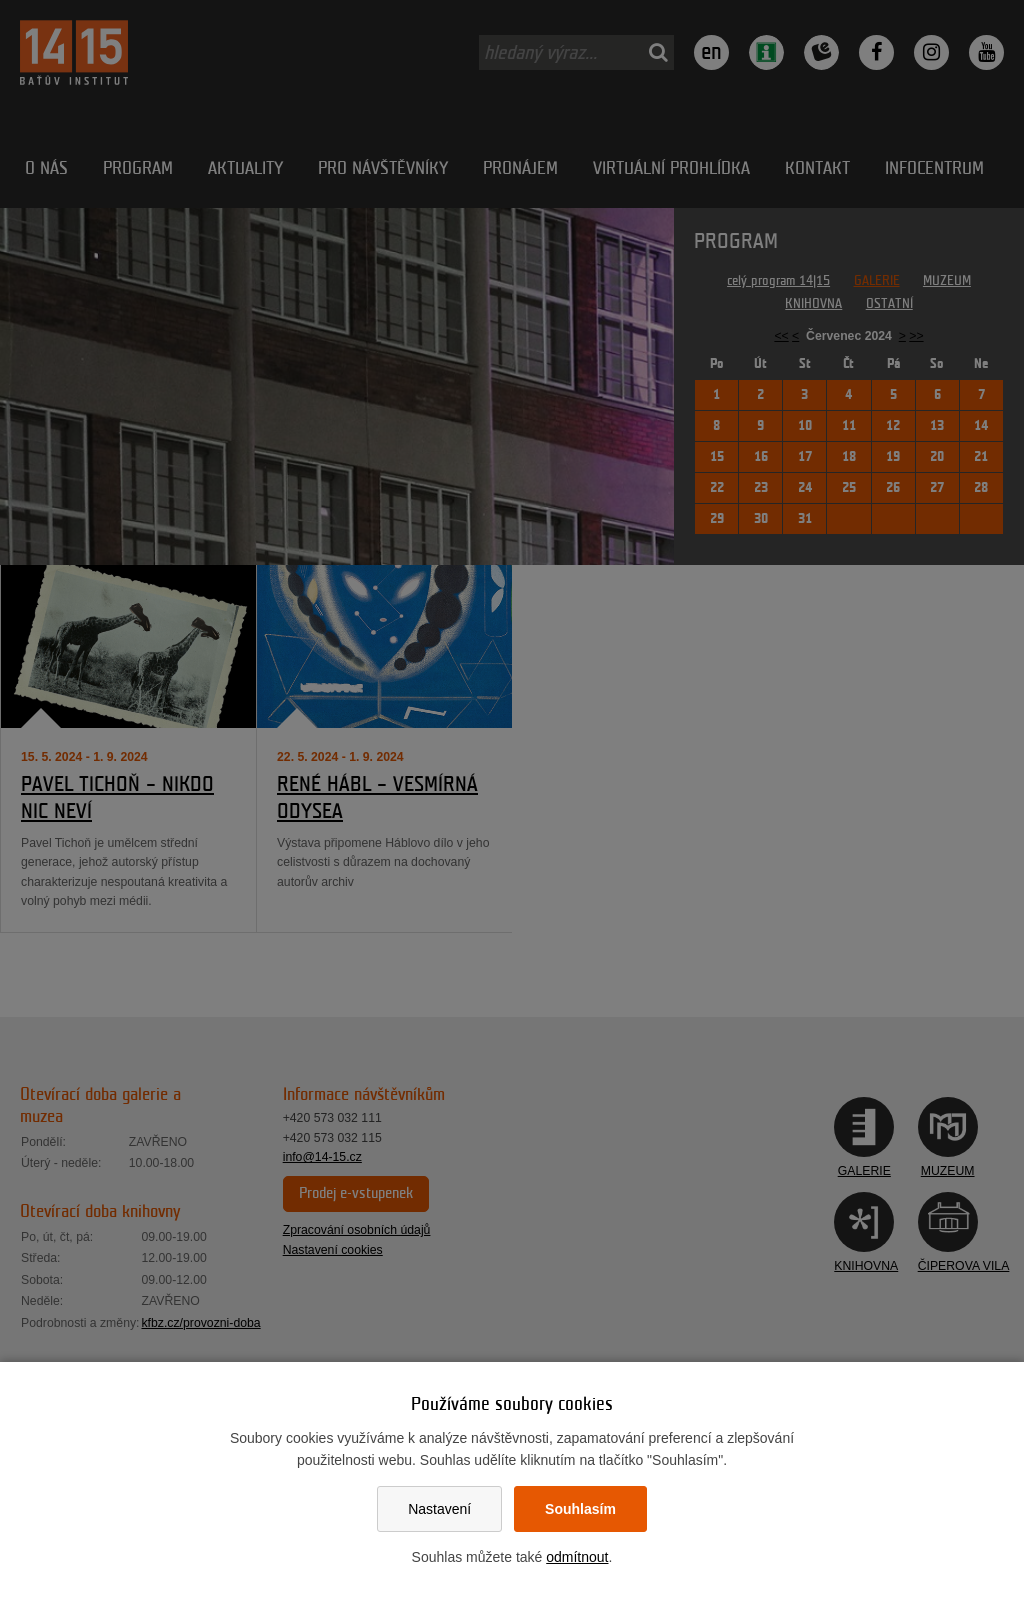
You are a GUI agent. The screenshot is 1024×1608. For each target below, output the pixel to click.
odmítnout (577, 1557)
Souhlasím (580, 1509)
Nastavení (439, 1509)
